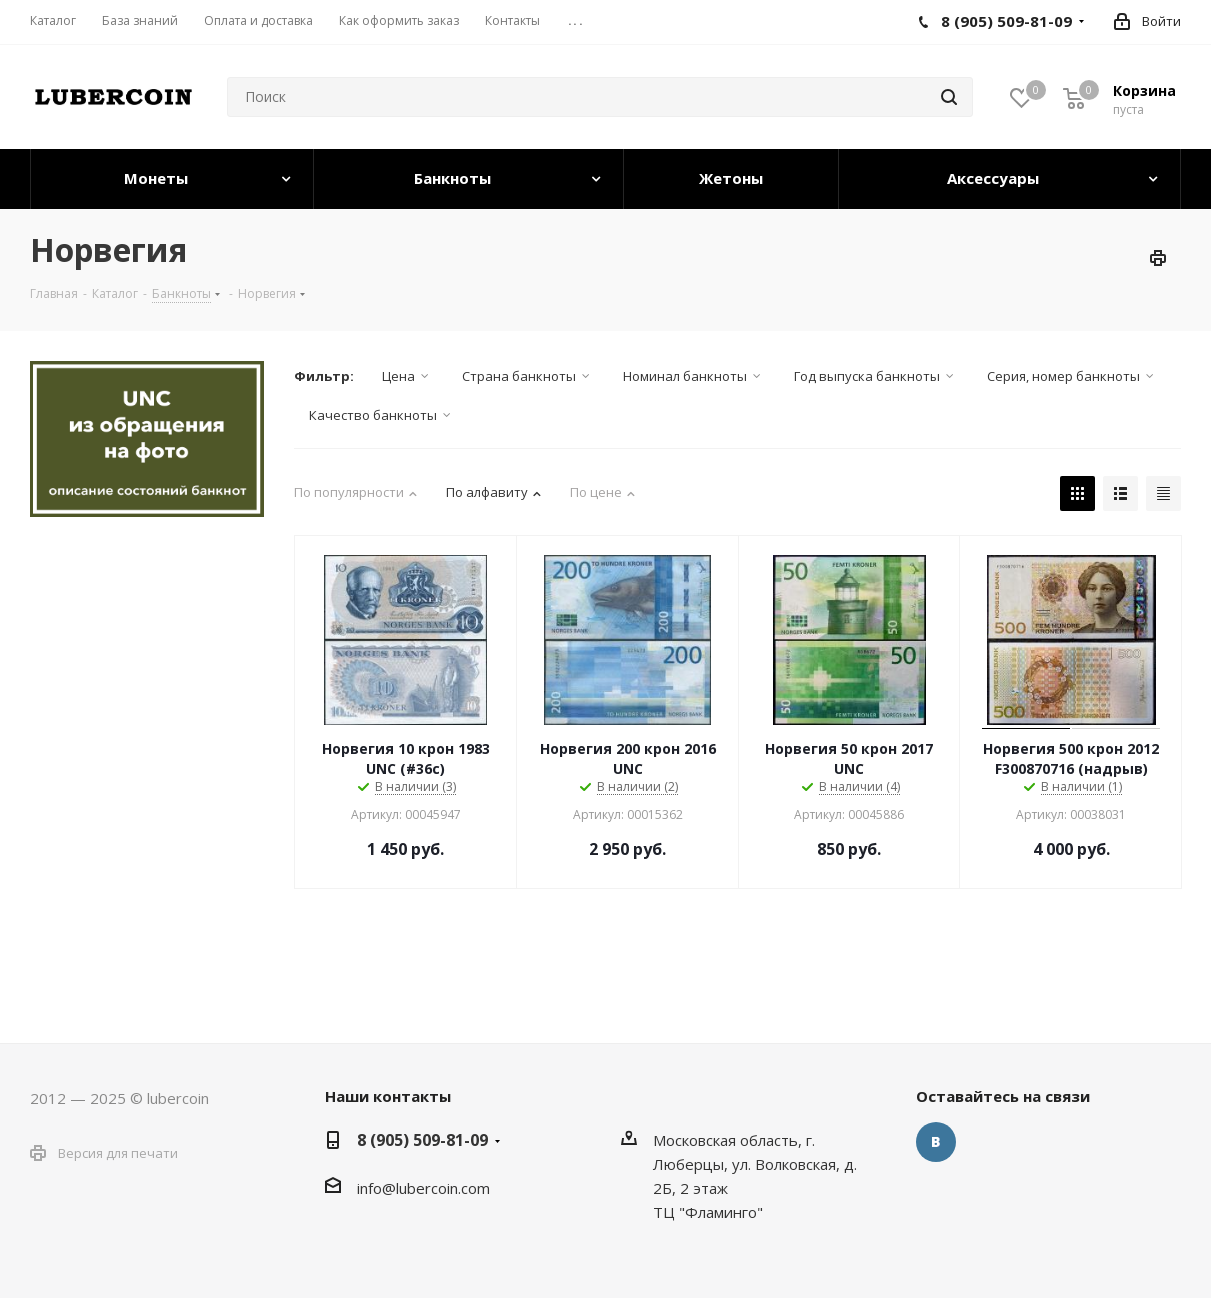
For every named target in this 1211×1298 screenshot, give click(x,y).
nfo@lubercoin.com (425, 1188)
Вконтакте (936, 1142)
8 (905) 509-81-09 (422, 1140)
